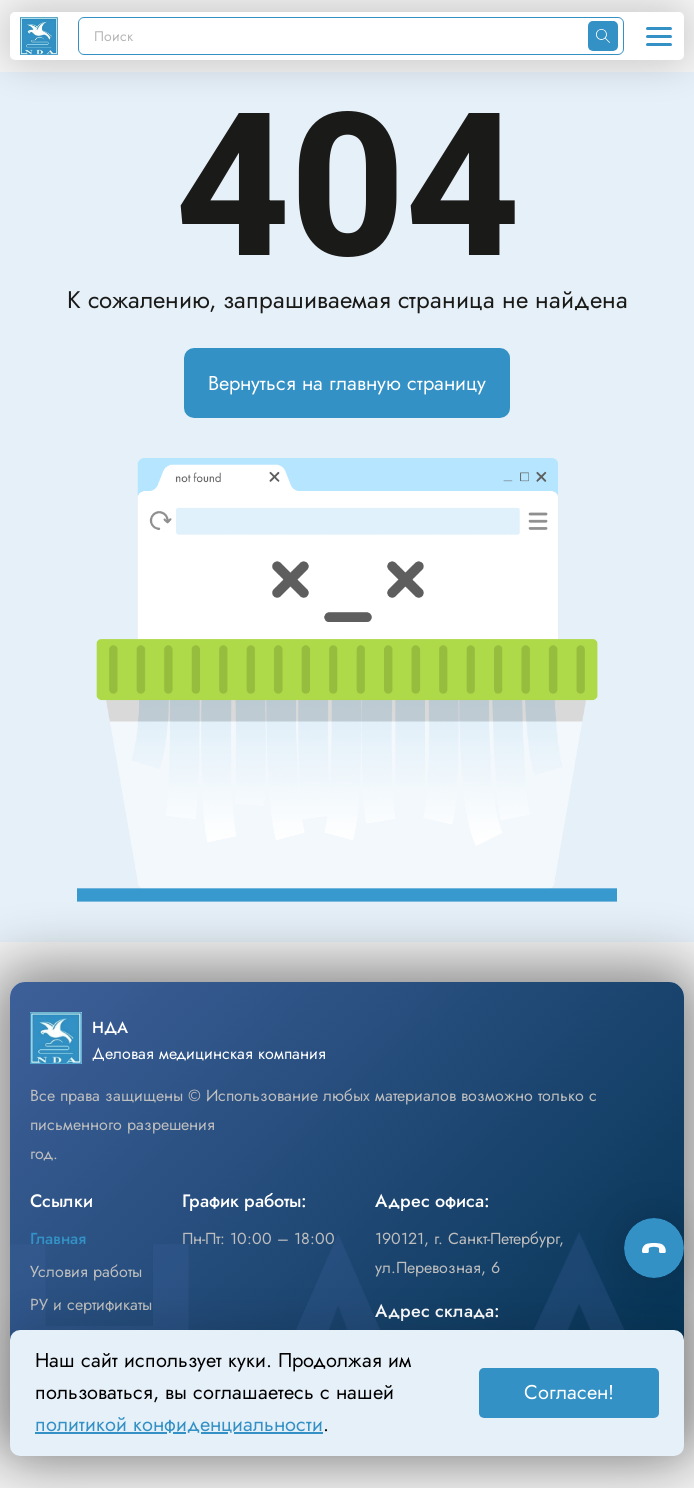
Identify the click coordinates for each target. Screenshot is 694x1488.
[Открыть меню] (659, 36)
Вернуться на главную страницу (347, 383)
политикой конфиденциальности (179, 1424)
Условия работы (86, 1271)
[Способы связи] (654, 1248)
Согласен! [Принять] (569, 1392)
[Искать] (603, 36)
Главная (58, 1238)
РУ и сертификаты (91, 1304)
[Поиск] (333, 36)
